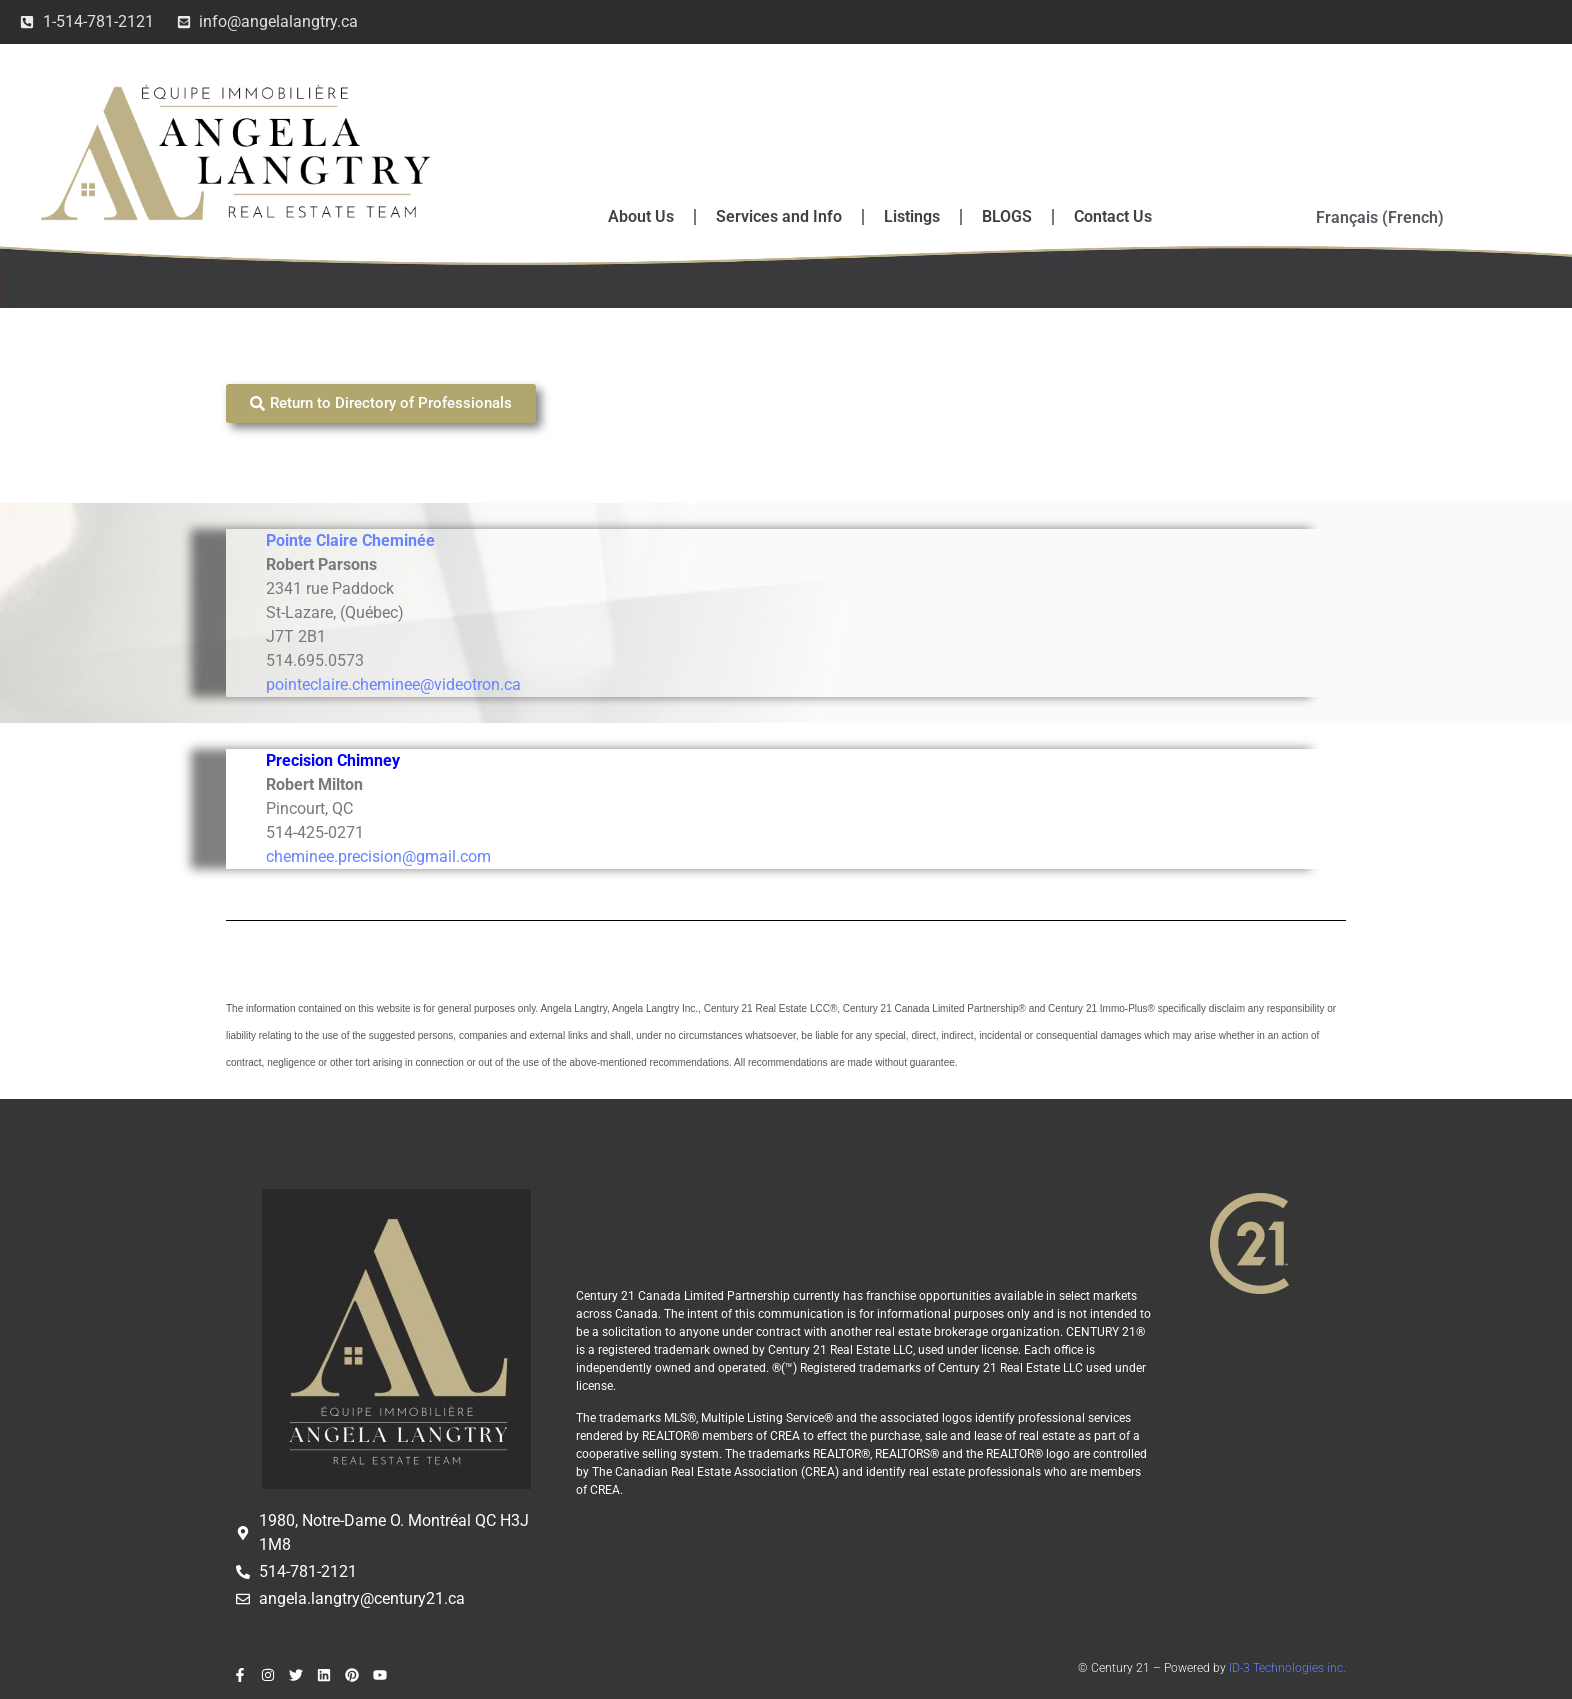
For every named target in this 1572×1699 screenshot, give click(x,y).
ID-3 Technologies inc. (1287, 1668)
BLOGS (1007, 216)
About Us (641, 216)
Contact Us (1113, 216)
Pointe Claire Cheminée (350, 540)
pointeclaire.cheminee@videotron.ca (393, 684)
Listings (912, 216)
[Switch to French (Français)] (1380, 218)
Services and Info (779, 216)
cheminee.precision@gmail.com (378, 856)
